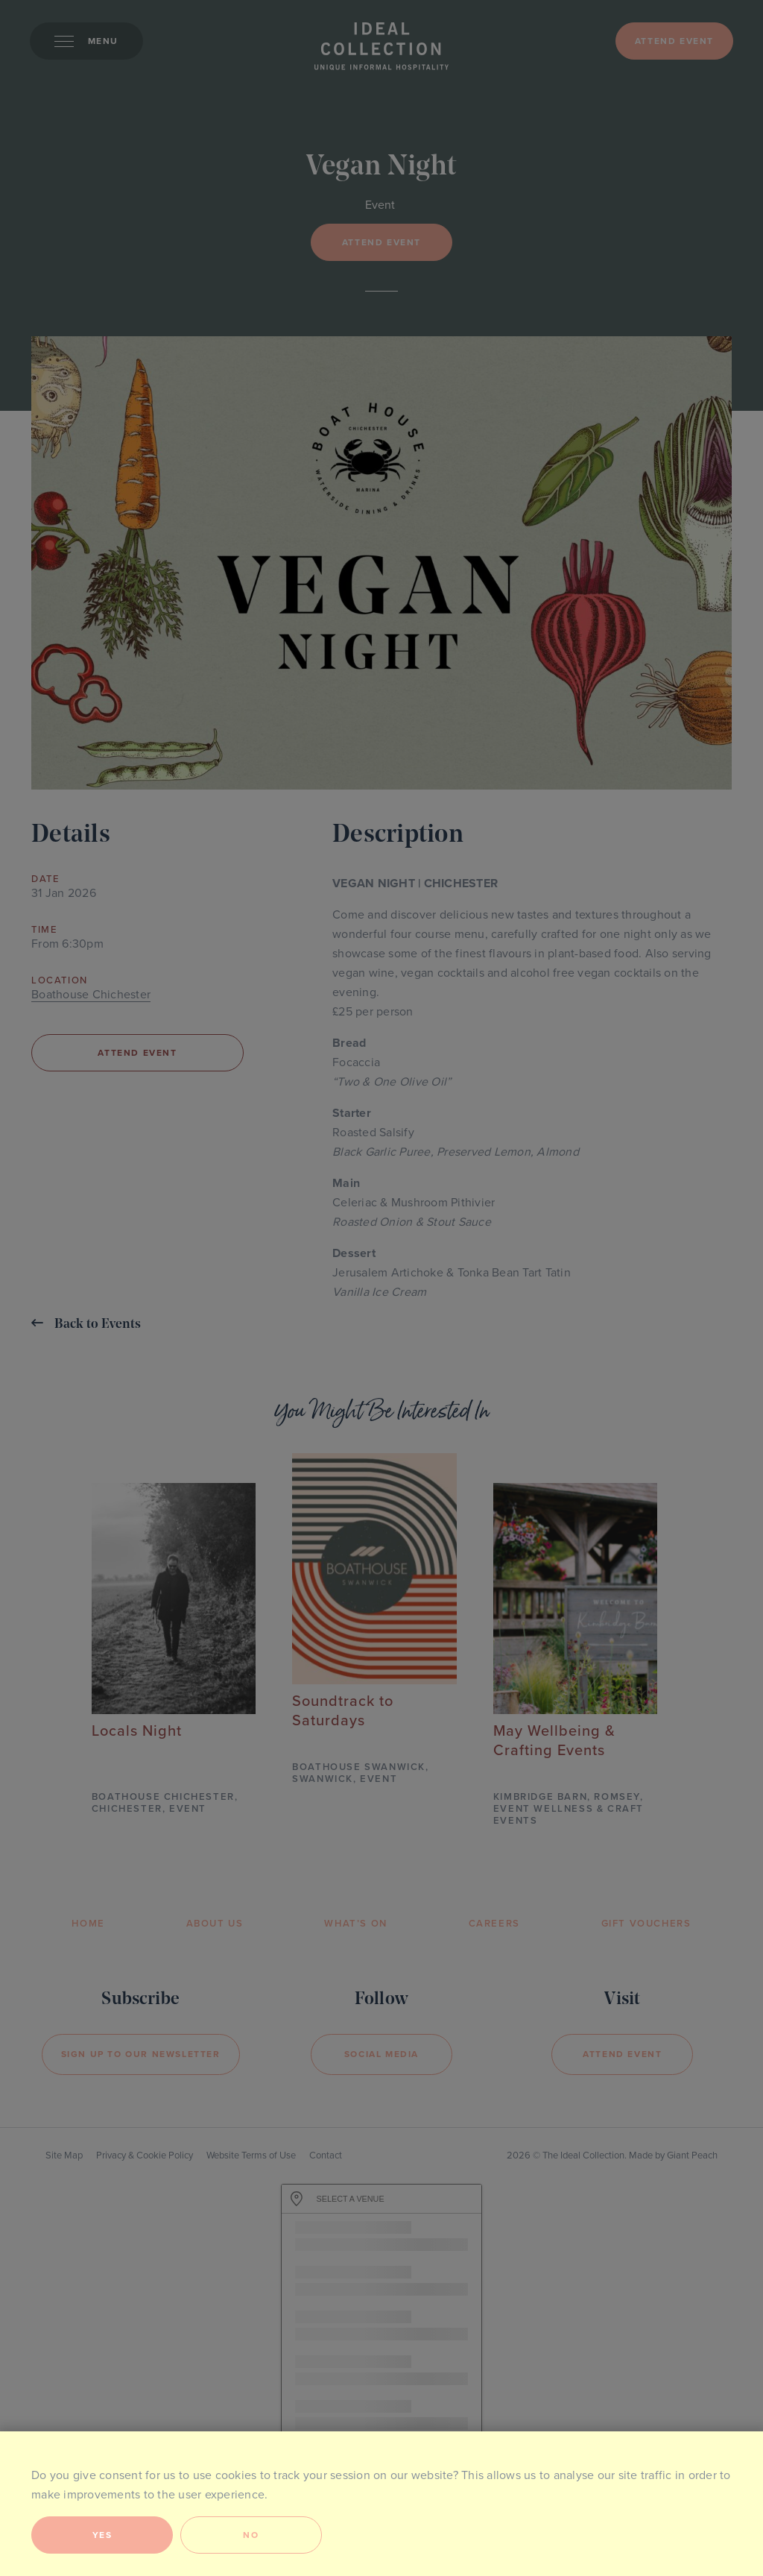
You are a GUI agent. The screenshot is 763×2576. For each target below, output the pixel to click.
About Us (215, 1924)
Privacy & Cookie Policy (144, 2155)
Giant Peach (692, 2155)
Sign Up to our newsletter (141, 2054)
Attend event (674, 41)
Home (88, 1924)
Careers (494, 1924)
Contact (325, 2155)
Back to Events (86, 1324)
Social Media (381, 2054)
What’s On (355, 1924)
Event (380, 205)
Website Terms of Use (251, 2155)
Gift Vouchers (646, 1924)
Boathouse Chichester (91, 994)
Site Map (64, 2155)
